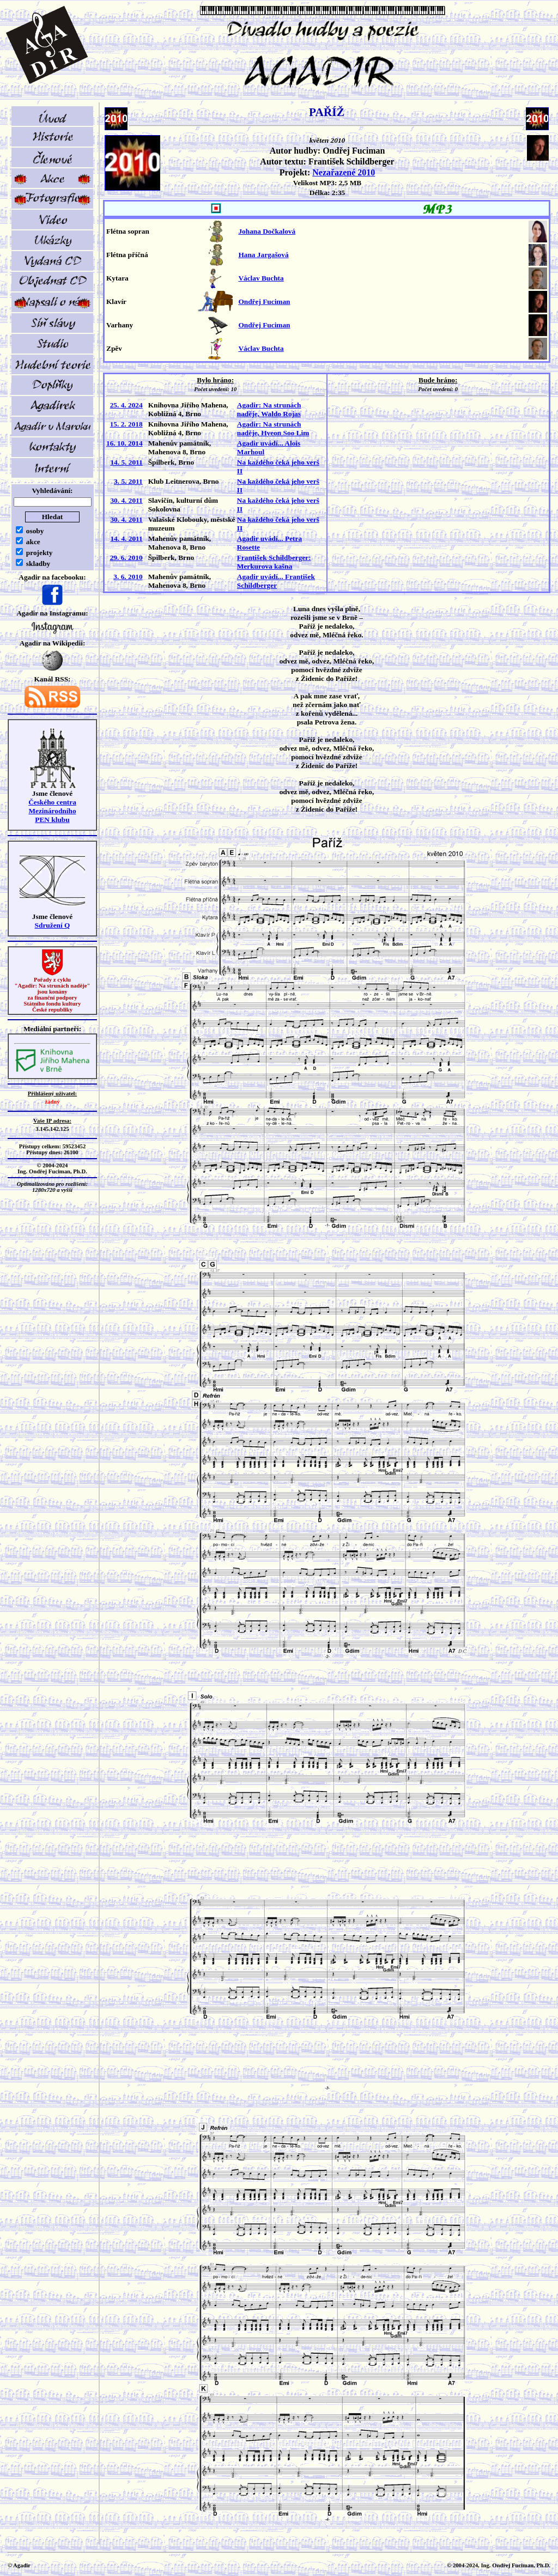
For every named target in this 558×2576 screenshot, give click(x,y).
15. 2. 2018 (126, 424)
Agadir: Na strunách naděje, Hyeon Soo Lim (273, 428)
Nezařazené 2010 (343, 172)
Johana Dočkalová (266, 231)
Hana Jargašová (263, 255)
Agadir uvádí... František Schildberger (276, 581)
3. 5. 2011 (128, 481)
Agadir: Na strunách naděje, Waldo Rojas (269, 409)
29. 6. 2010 (126, 557)
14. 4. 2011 (126, 538)
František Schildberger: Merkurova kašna (274, 561)
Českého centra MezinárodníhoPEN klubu (52, 811)
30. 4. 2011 (126, 500)
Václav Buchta (260, 278)
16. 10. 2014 (124, 443)
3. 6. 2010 (127, 577)
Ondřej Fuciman (264, 301)
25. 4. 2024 (126, 405)
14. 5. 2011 (126, 462)
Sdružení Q (52, 925)
